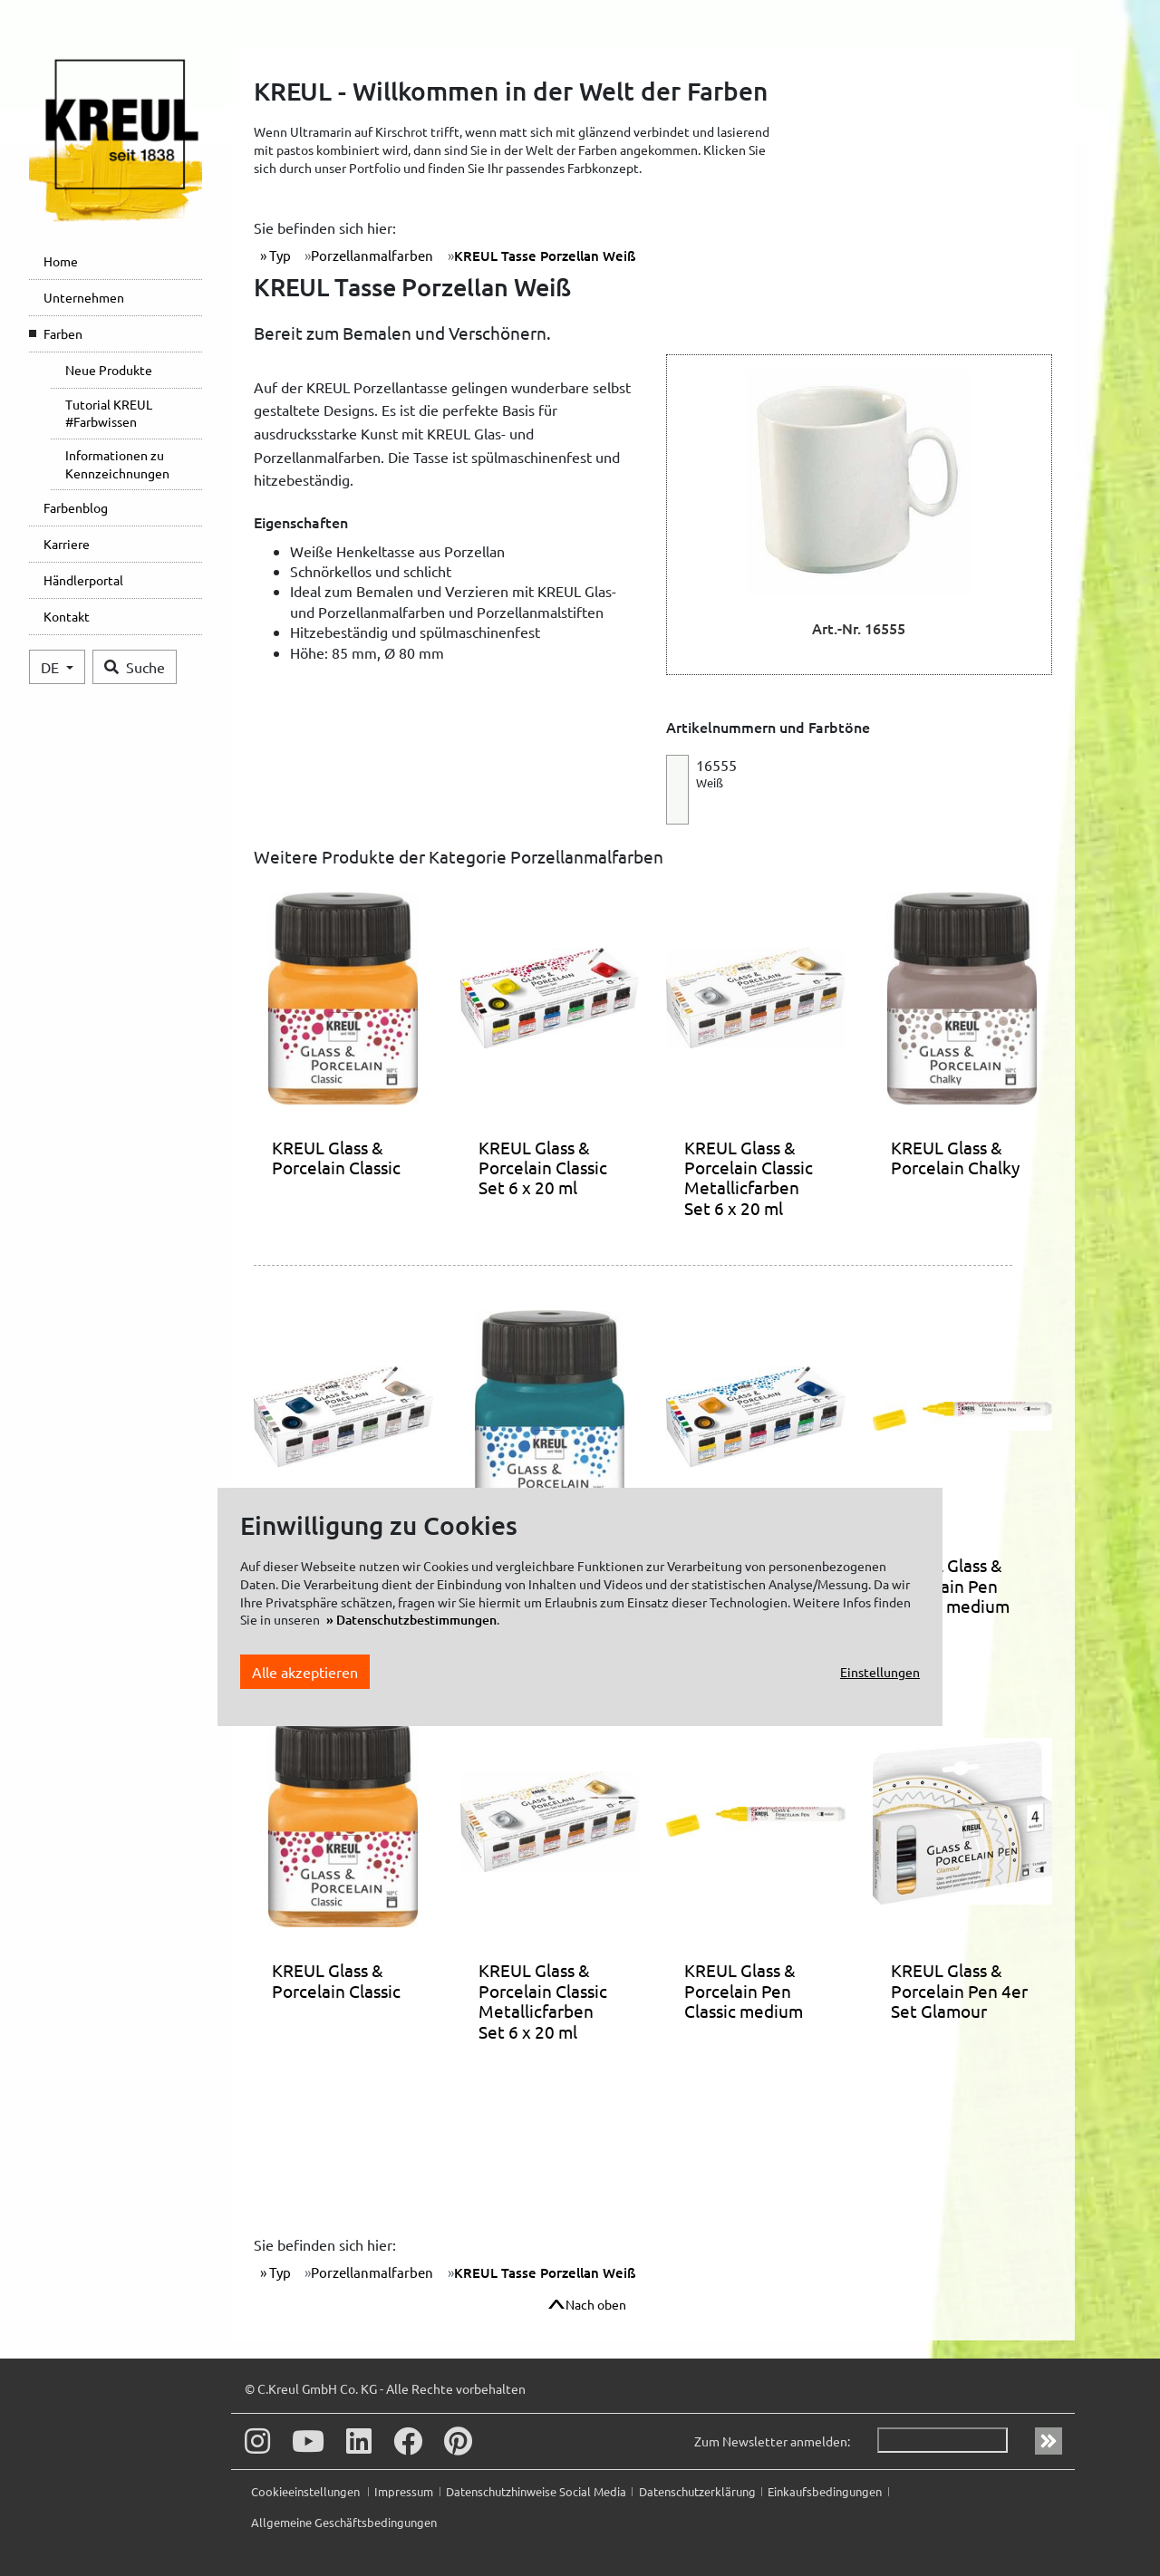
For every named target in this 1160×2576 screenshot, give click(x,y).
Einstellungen (880, 1672)
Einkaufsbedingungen (825, 2491)
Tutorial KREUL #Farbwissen (108, 413)
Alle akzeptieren (305, 1672)
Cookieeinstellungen (306, 2491)
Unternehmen (84, 297)
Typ (278, 255)
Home (61, 261)
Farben (63, 333)
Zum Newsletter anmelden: (772, 2441)
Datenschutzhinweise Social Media (536, 2491)
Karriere (67, 543)
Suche (134, 667)
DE (52, 667)
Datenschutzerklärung (697, 2491)
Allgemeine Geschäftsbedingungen (344, 2522)
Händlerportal (83, 580)
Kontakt (67, 616)
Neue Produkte (108, 370)
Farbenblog (76, 507)
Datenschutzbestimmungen (416, 1619)
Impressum (403, 2491)
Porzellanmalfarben (372, 255)
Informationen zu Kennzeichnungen (117, 464)
